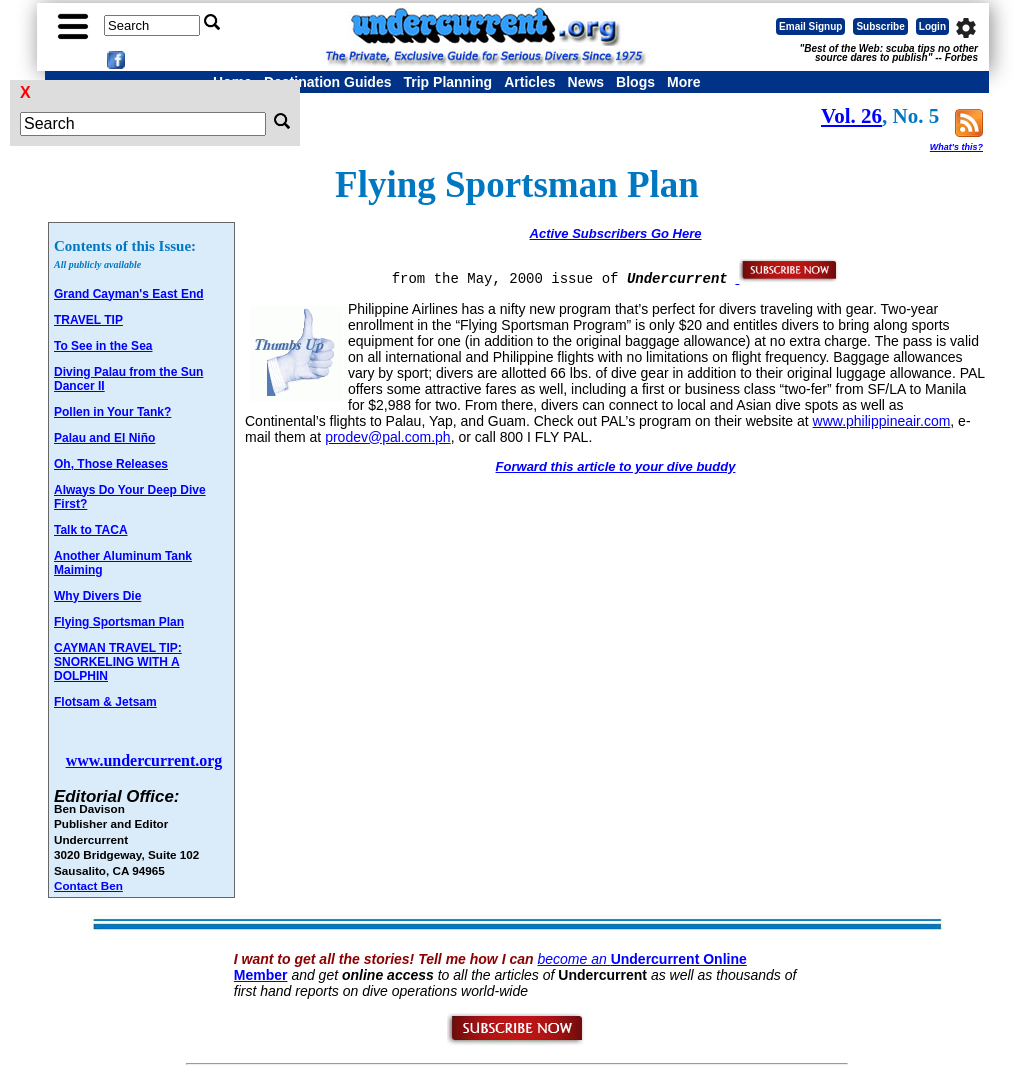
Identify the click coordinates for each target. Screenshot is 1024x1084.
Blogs (635, 82)
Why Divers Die (97, 596)
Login (932, 26)
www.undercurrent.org (144, 760)
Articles (529, 82)
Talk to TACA (91, 530)
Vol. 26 (851, 116)
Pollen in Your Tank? (112, 412)
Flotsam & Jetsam (105, 702)
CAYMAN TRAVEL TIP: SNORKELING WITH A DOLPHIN (118, 662)
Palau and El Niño (104, 438)
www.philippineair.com (882, 421)
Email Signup (810, 26)
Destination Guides (328, 82)
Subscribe (880, 26)
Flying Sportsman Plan (119, 622)
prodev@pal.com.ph (388, 437)
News (586, 82)
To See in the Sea (103, 346)
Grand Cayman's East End (129, 294)
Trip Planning (447, 82)
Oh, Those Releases (111, 464)
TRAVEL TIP (88, 320)
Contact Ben (88, 885)
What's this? (956, 147)
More (683, 82)
